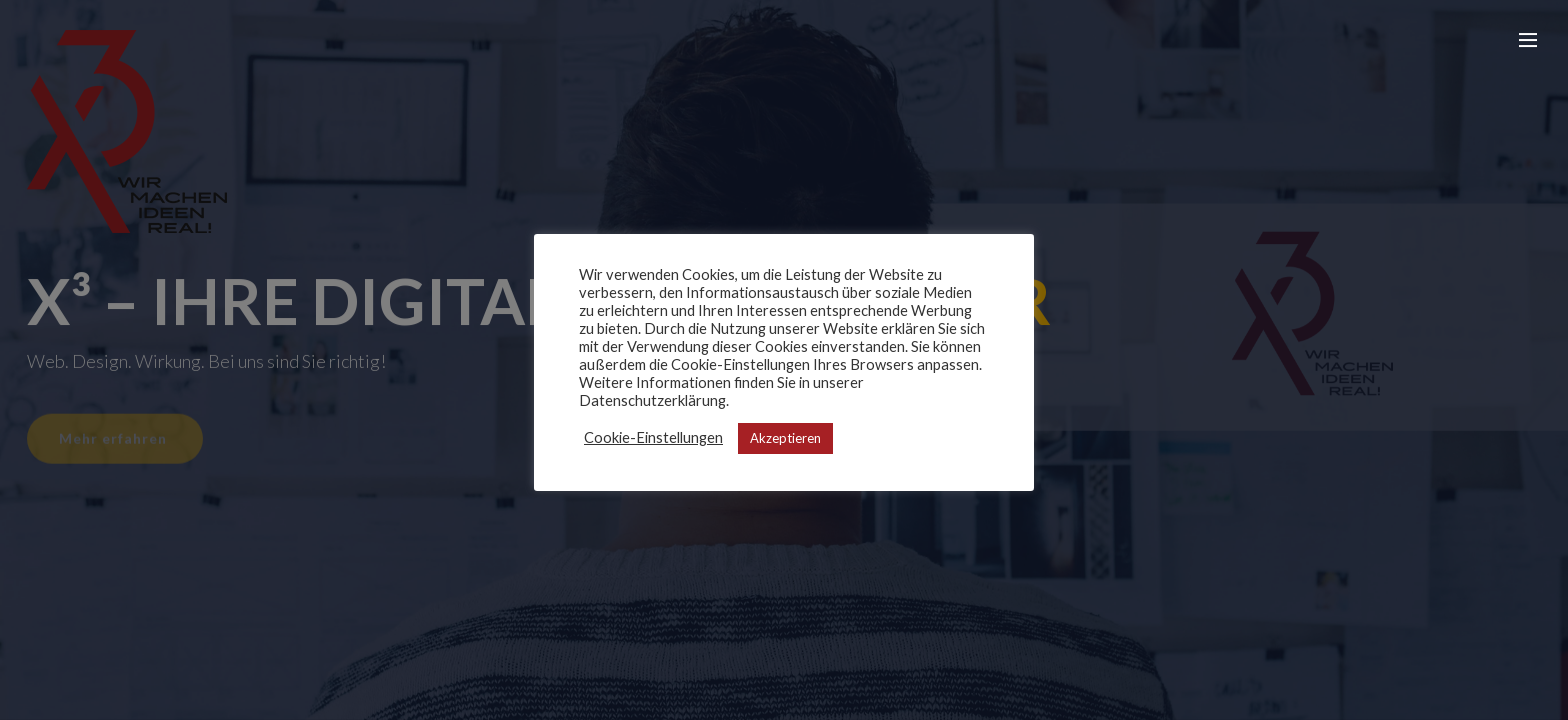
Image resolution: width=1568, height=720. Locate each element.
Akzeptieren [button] (785, 438)
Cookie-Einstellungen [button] (653, 437)
